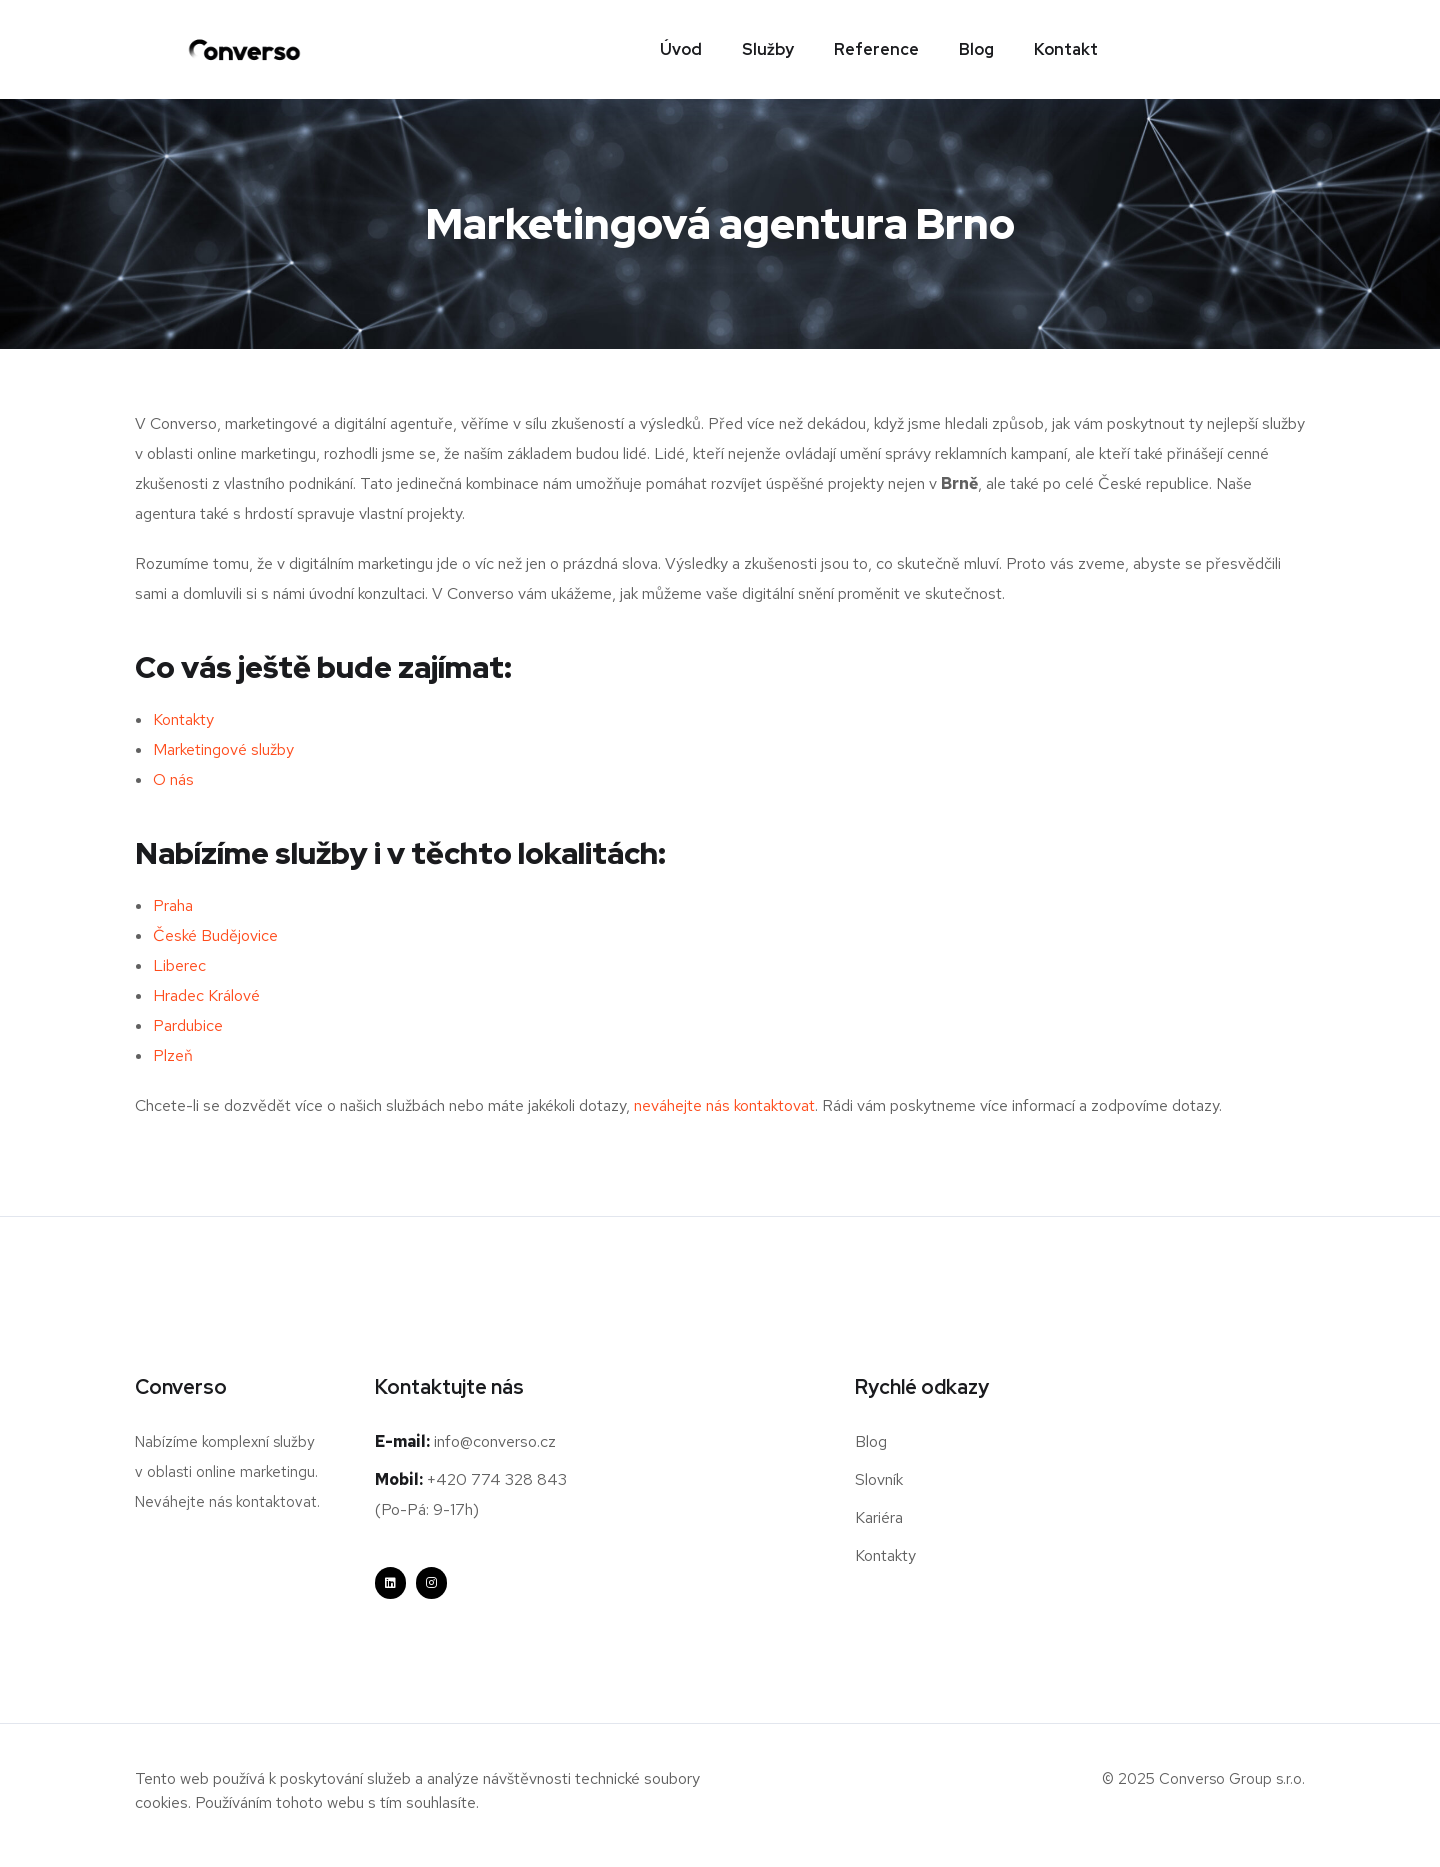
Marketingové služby (223, 750)
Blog (976, 49)
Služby (768, 49)
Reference (876, 49)
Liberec (179, 966)
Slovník (879, 1480)
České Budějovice (215, 936)
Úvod (681, 49)
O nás (173, 780)
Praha (173, 906)
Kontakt (1066, 49)
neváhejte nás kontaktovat (724, 1106)
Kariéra (879, 1518)
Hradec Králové (206, 996)
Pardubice (188, 1026)
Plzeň (173, 1056)
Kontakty (183, 720)
